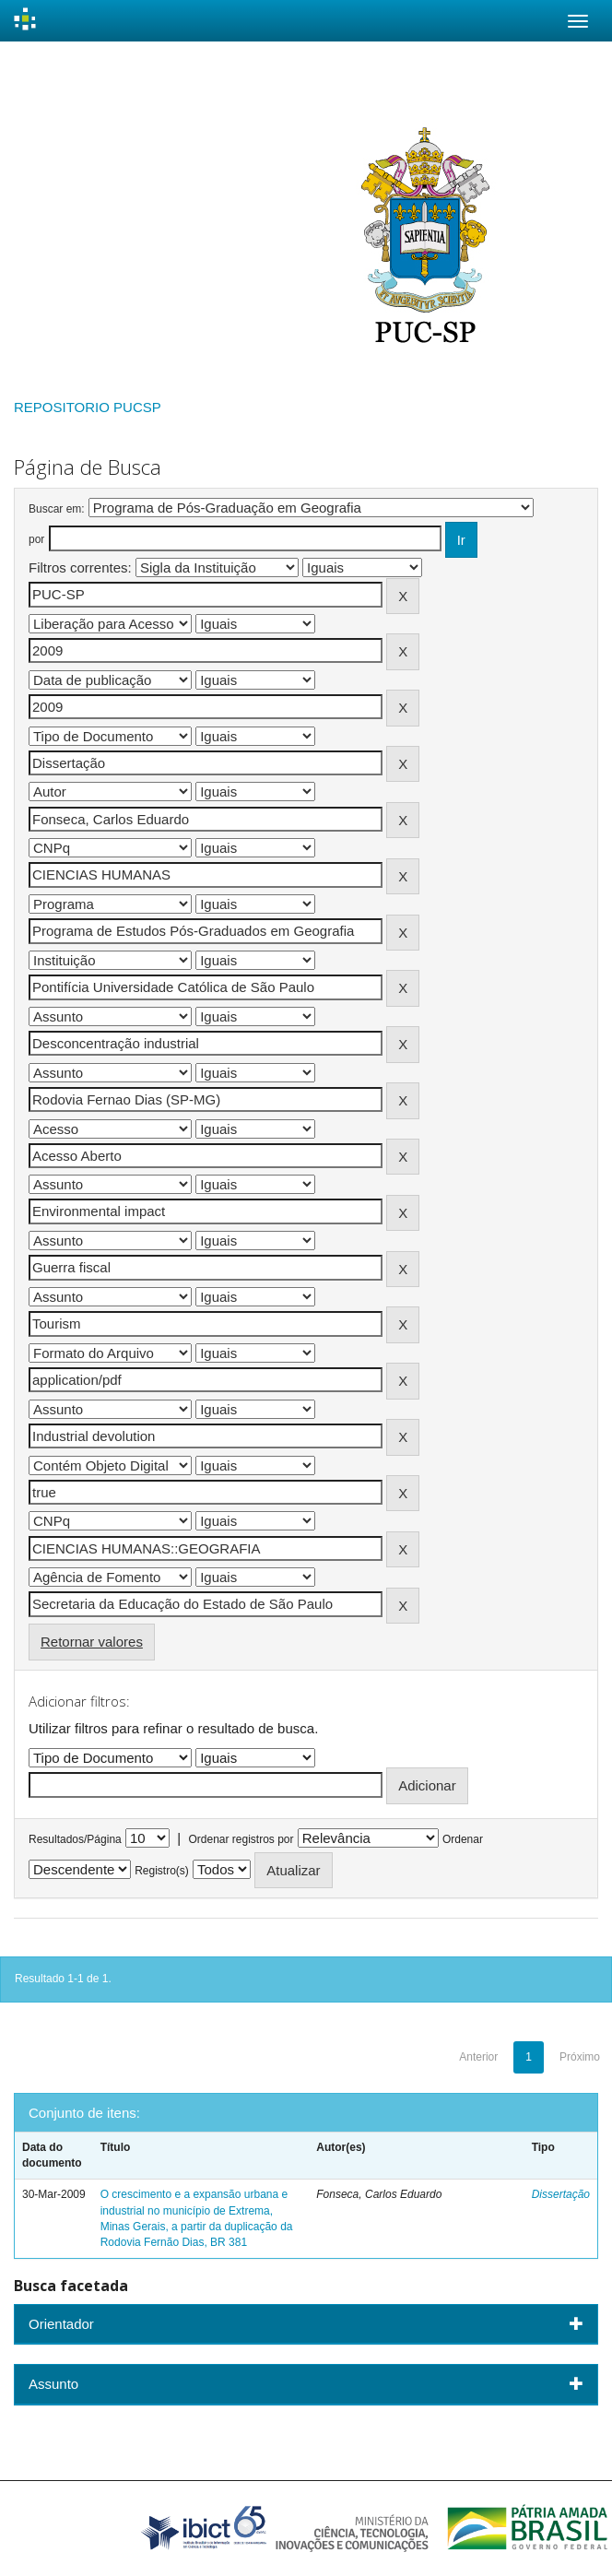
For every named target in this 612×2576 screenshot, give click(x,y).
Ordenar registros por (240, 1839)
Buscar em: (57, 508)
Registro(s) (162, 1870)
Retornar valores (92, 1641)
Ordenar (462, 1839)
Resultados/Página (75, 1839)
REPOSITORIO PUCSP (87, 407)
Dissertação (561, 2194)
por (36, 539)
